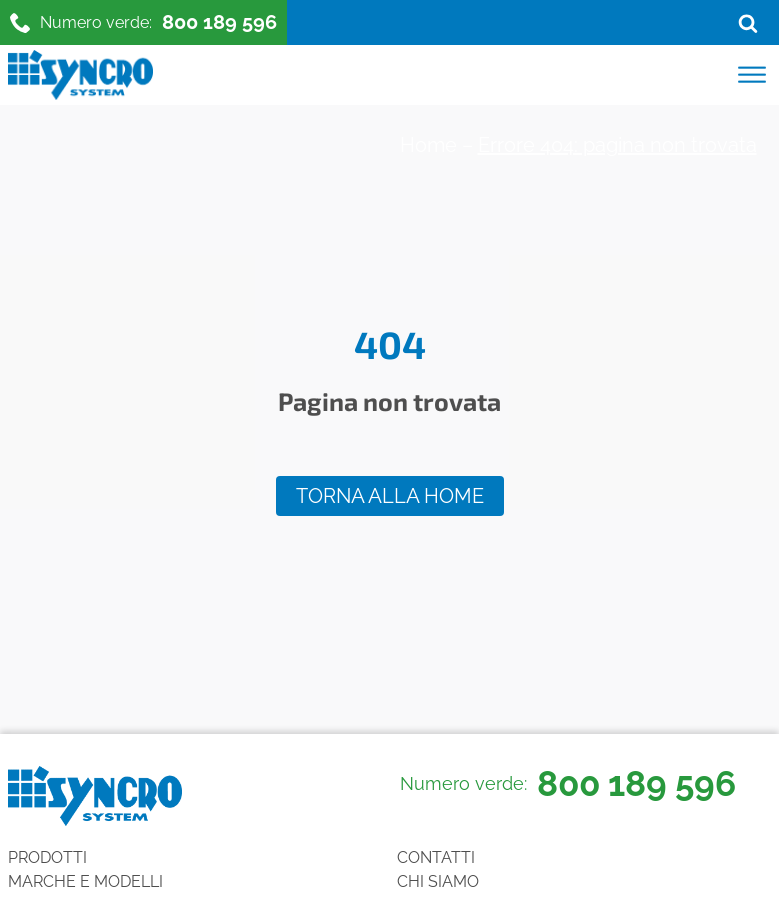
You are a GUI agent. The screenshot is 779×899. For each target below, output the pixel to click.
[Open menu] (752, 75)
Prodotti (47, 857)
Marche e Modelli (85, 881)
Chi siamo (438, 881)
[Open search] (748, 23)
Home (428, 145)
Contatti (436, 857)
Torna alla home (390, 496)
